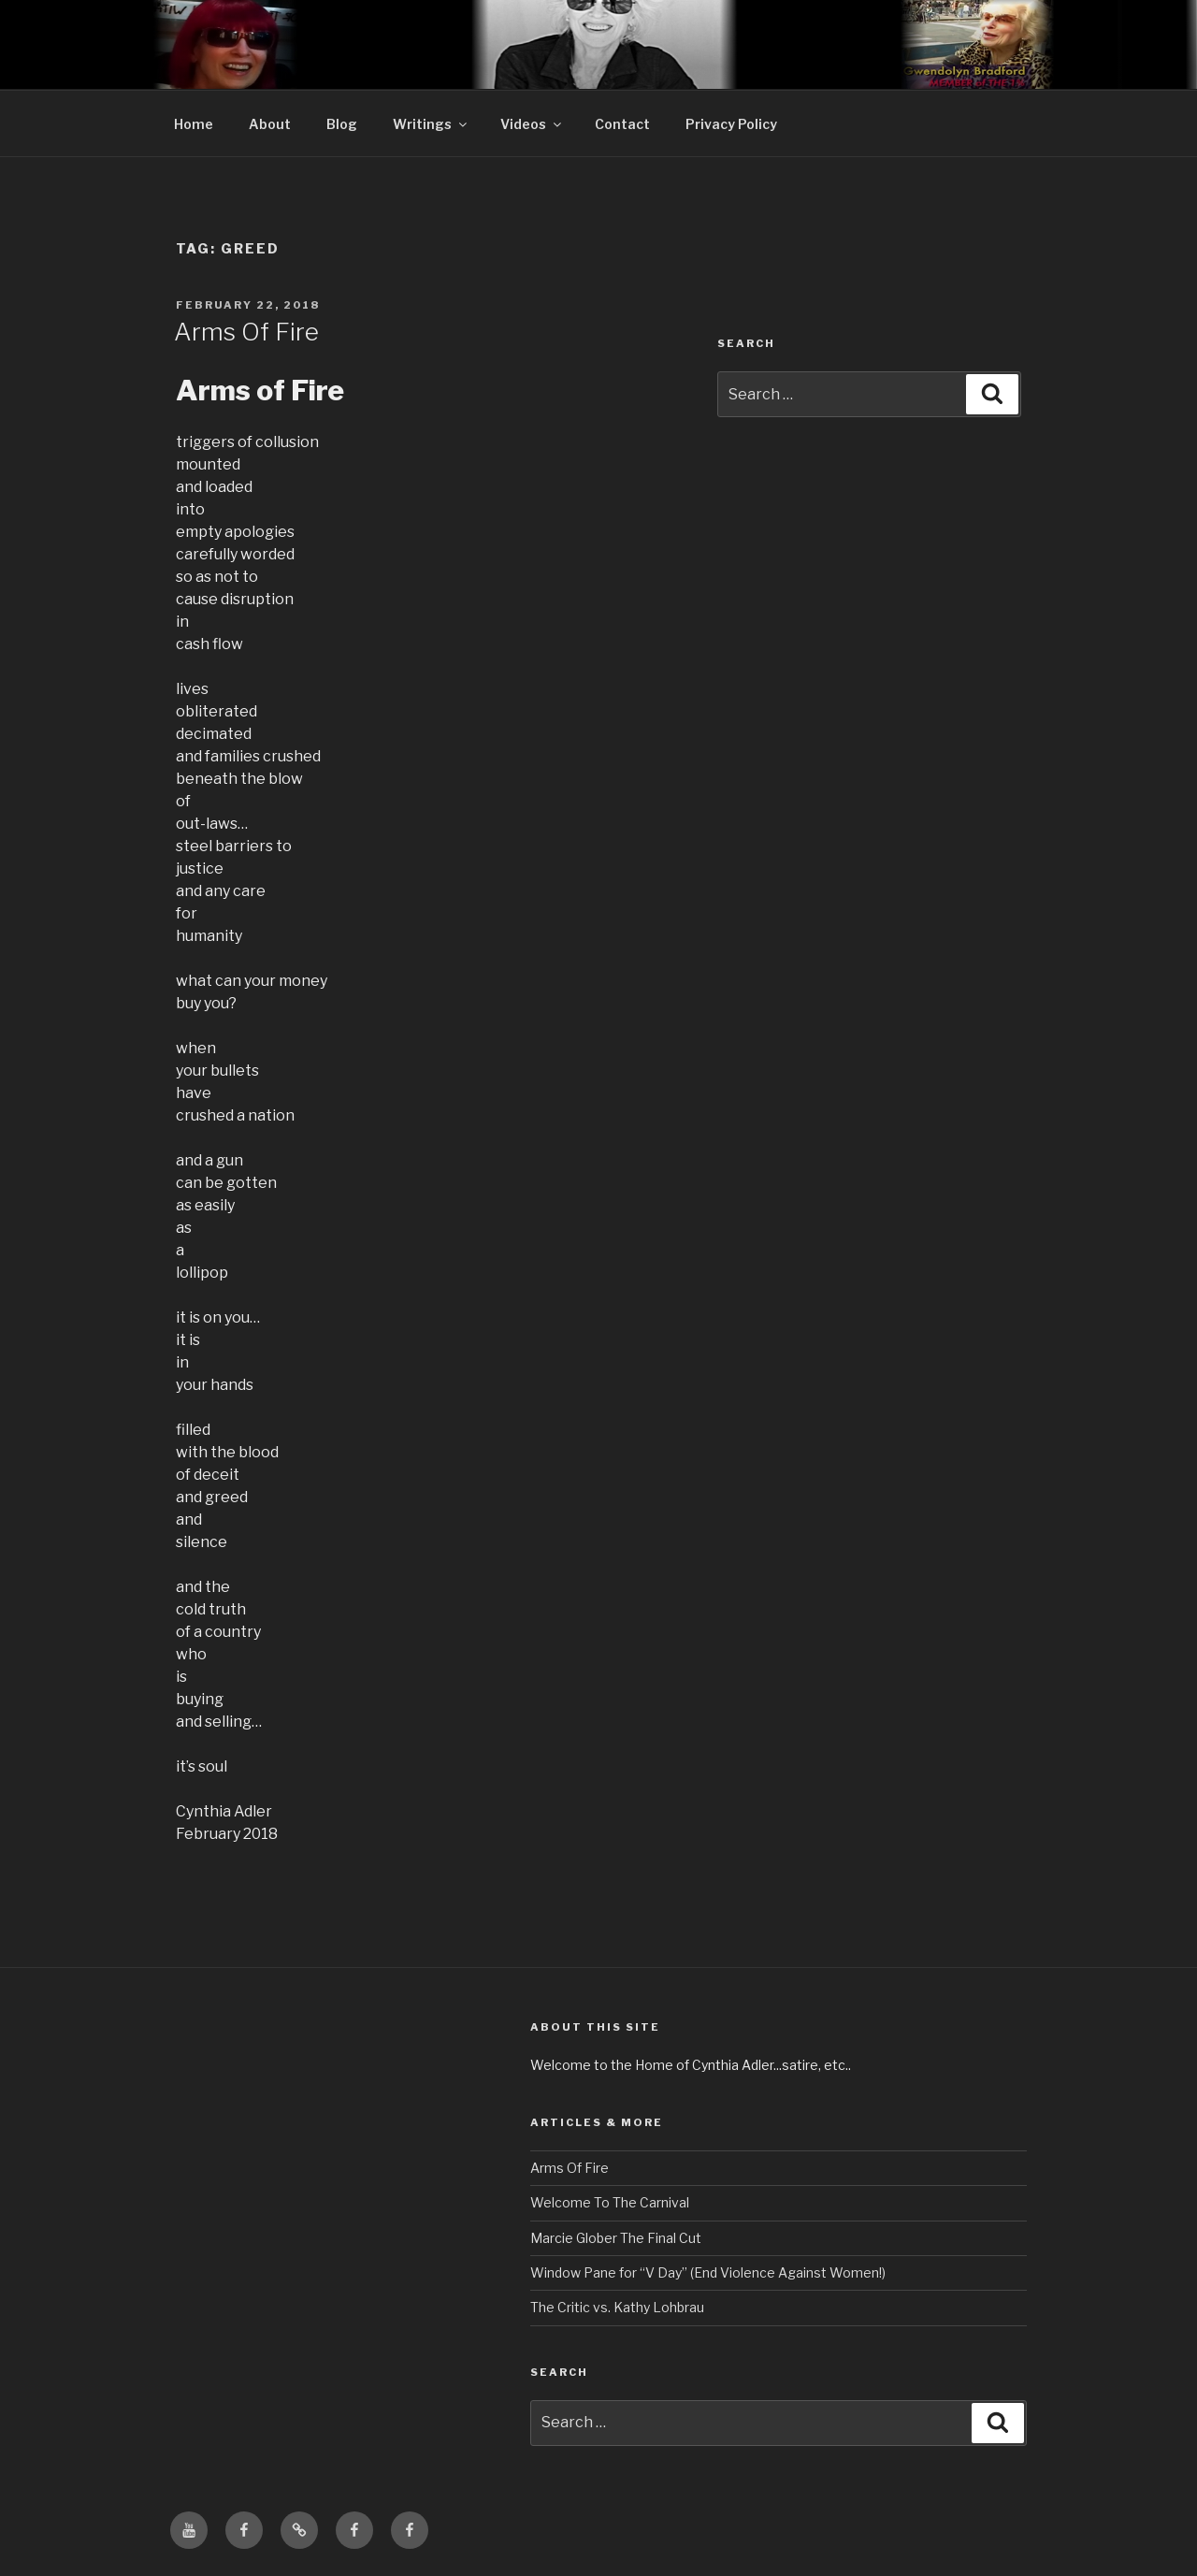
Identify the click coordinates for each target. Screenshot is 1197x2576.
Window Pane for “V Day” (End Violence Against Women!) (708, 2272)
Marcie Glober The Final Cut (615, 2238)
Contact (622, 124)
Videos (532, 124)
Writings (431, 124)
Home (193, 124)
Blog (341, 124)
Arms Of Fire (246, 331)
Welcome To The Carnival (609, 2202)
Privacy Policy (731, 124)
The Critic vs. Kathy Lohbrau (617, 2307)
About (270, 124)
